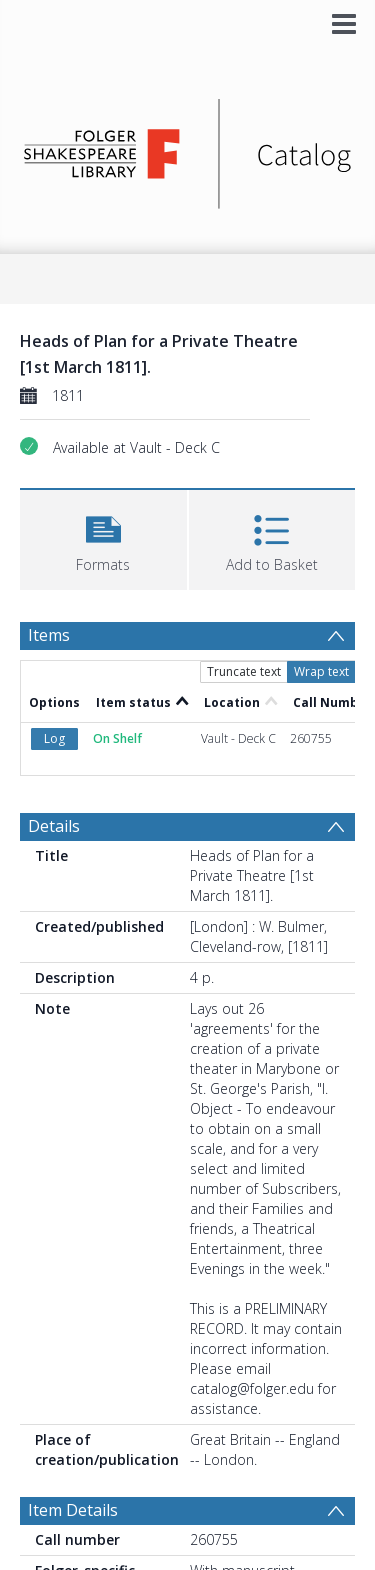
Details (54, 826)
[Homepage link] (188, 148)
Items (49, 635)
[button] (103, 537)
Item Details (73, 1510)
